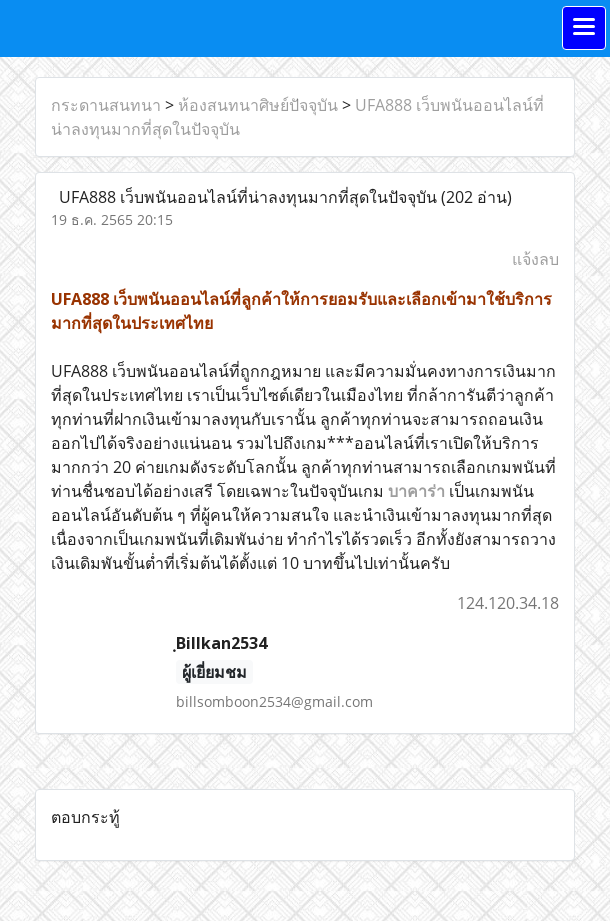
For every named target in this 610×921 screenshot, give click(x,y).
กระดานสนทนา (106, 105)
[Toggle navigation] (584, 28)
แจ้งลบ (535, 259)
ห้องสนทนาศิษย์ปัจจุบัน (258, 105)
